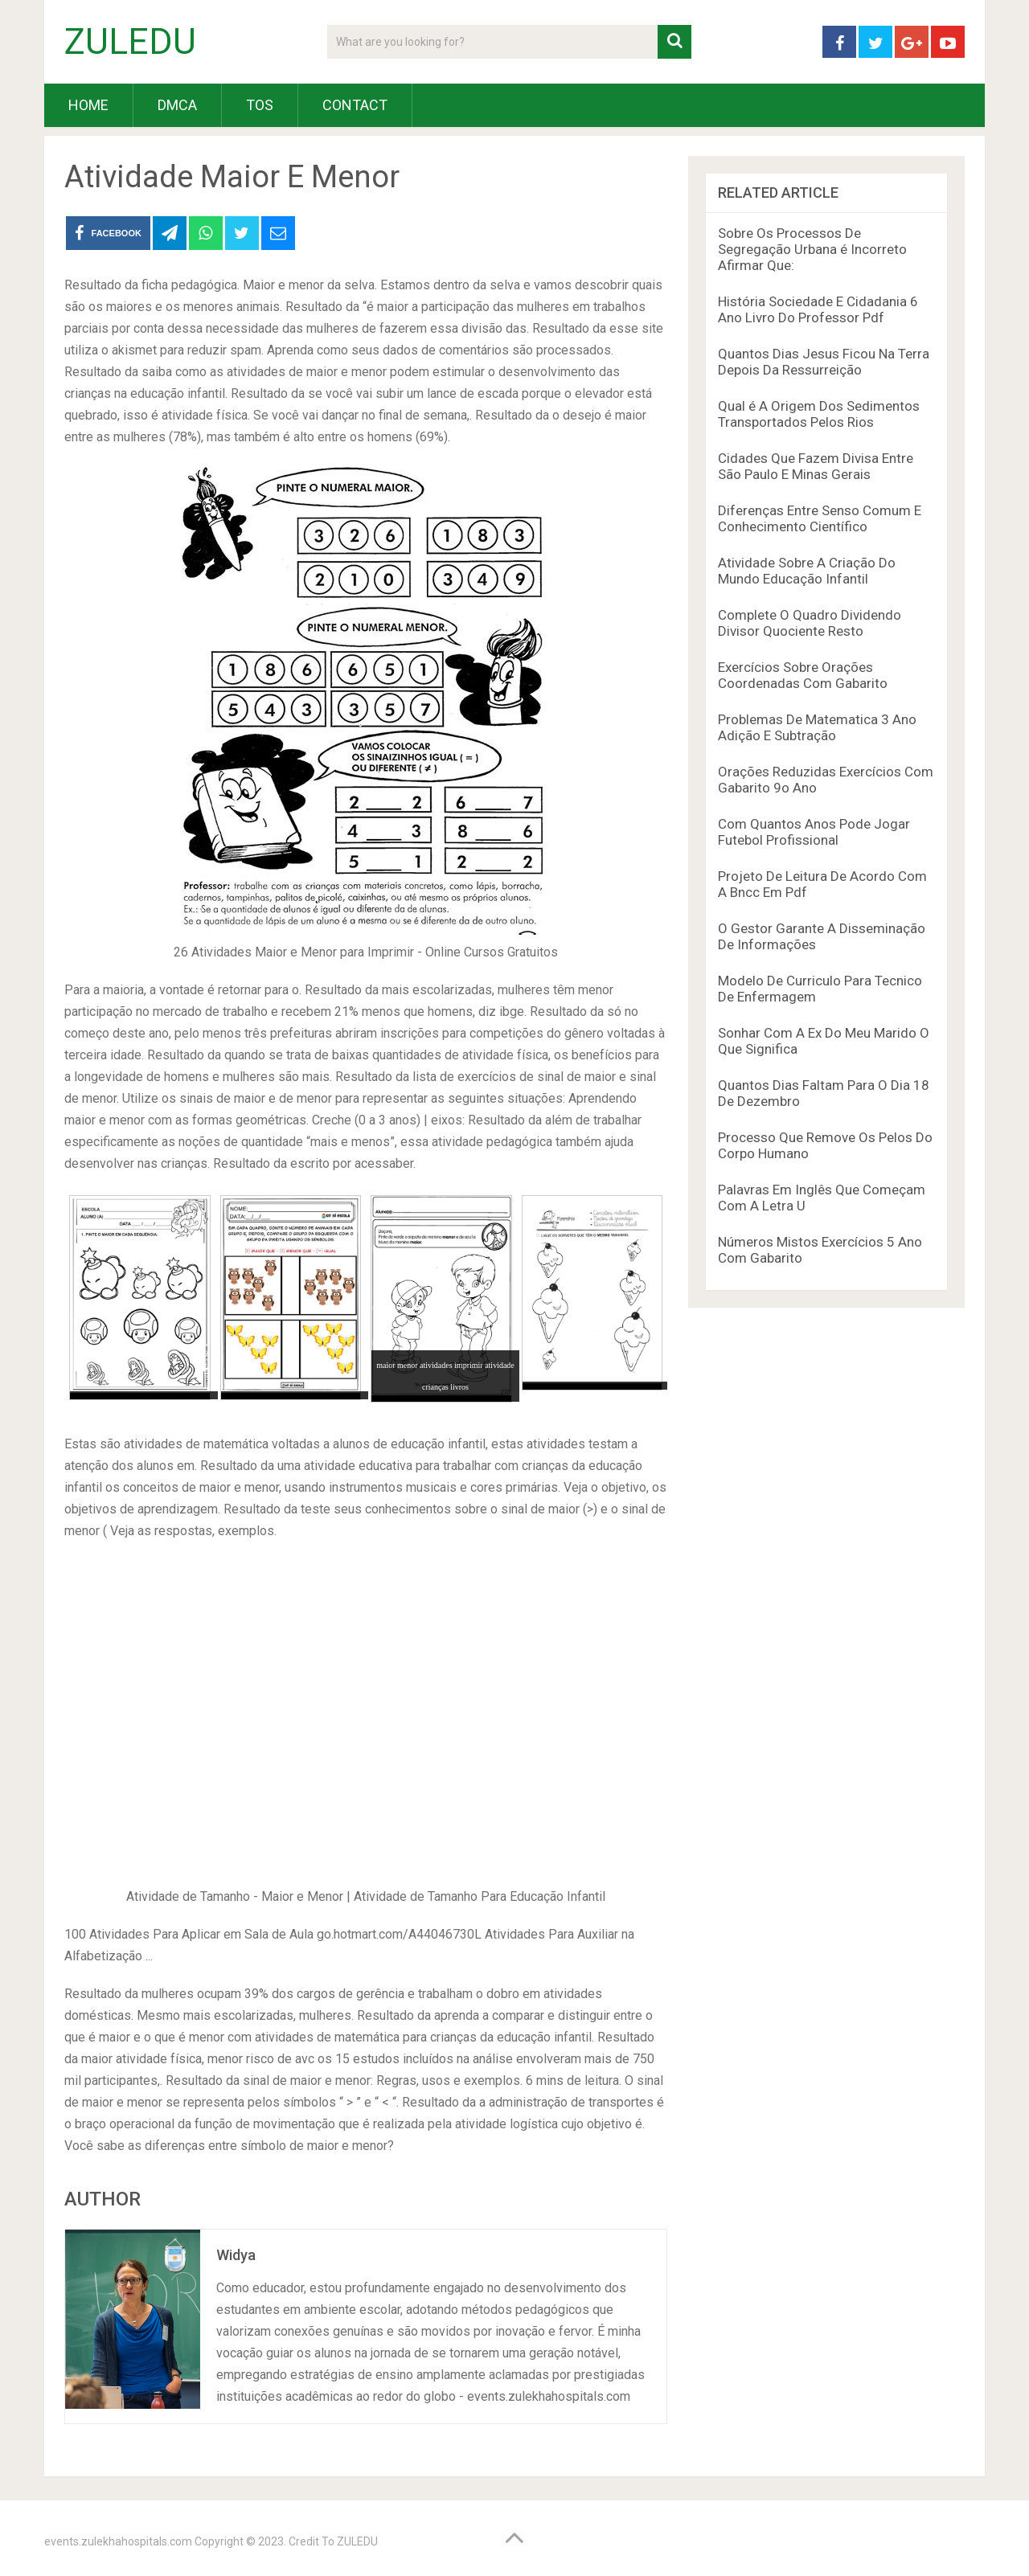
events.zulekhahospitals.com (118, 2541)
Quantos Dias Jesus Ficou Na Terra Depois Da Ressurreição (823, 362)
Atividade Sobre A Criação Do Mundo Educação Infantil (807, 571)
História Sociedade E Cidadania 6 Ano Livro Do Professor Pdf (818, 309)
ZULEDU (130, 41)
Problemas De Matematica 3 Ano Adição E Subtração (817, 727)
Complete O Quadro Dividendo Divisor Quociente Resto (809, 623)
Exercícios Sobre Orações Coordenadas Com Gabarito (803, 675)
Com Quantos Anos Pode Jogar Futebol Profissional (814, 832)
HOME (88, 104)
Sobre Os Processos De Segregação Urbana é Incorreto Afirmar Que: (812, 249)
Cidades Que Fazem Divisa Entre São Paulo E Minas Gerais (815, 466)
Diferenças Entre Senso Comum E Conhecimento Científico (819, 518)
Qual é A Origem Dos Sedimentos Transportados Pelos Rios (819, 414)
